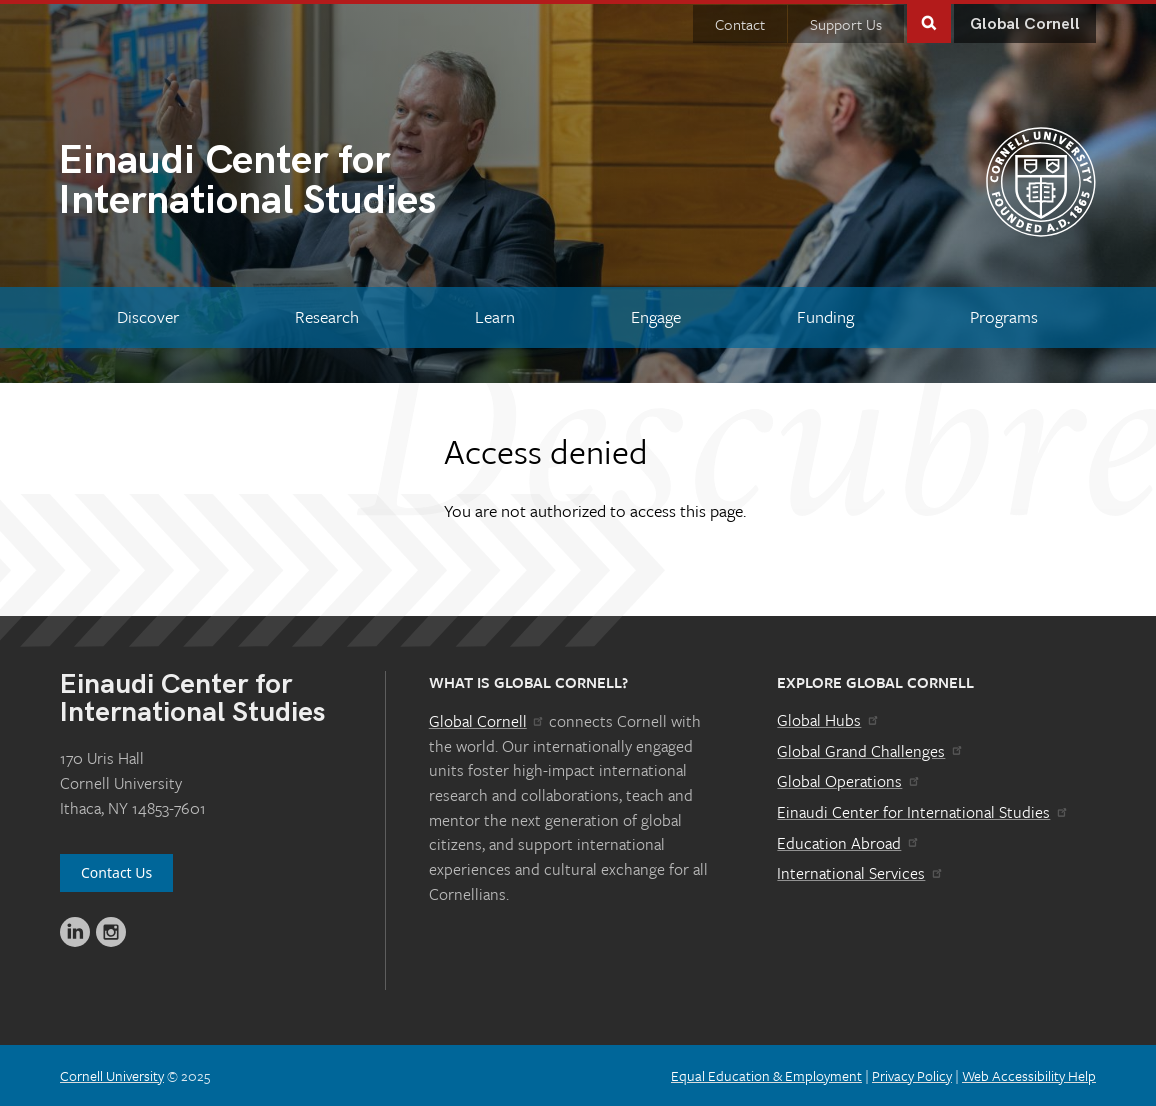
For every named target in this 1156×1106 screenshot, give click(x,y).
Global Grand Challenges (870, 751)
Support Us (846, 24)
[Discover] (148, 317)
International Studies (318, 183)
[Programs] (1003, 317)
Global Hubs (828, 720)
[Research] (327, 317)
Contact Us (116, 872)
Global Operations (849, 781)
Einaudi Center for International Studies (923, 812)
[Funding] (825, 317)
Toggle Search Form (929, 21)
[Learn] (495, 317)
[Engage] (655, 317)
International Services (860, 873)
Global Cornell (1025, 24)
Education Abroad (848, 843)
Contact (740, 24)
